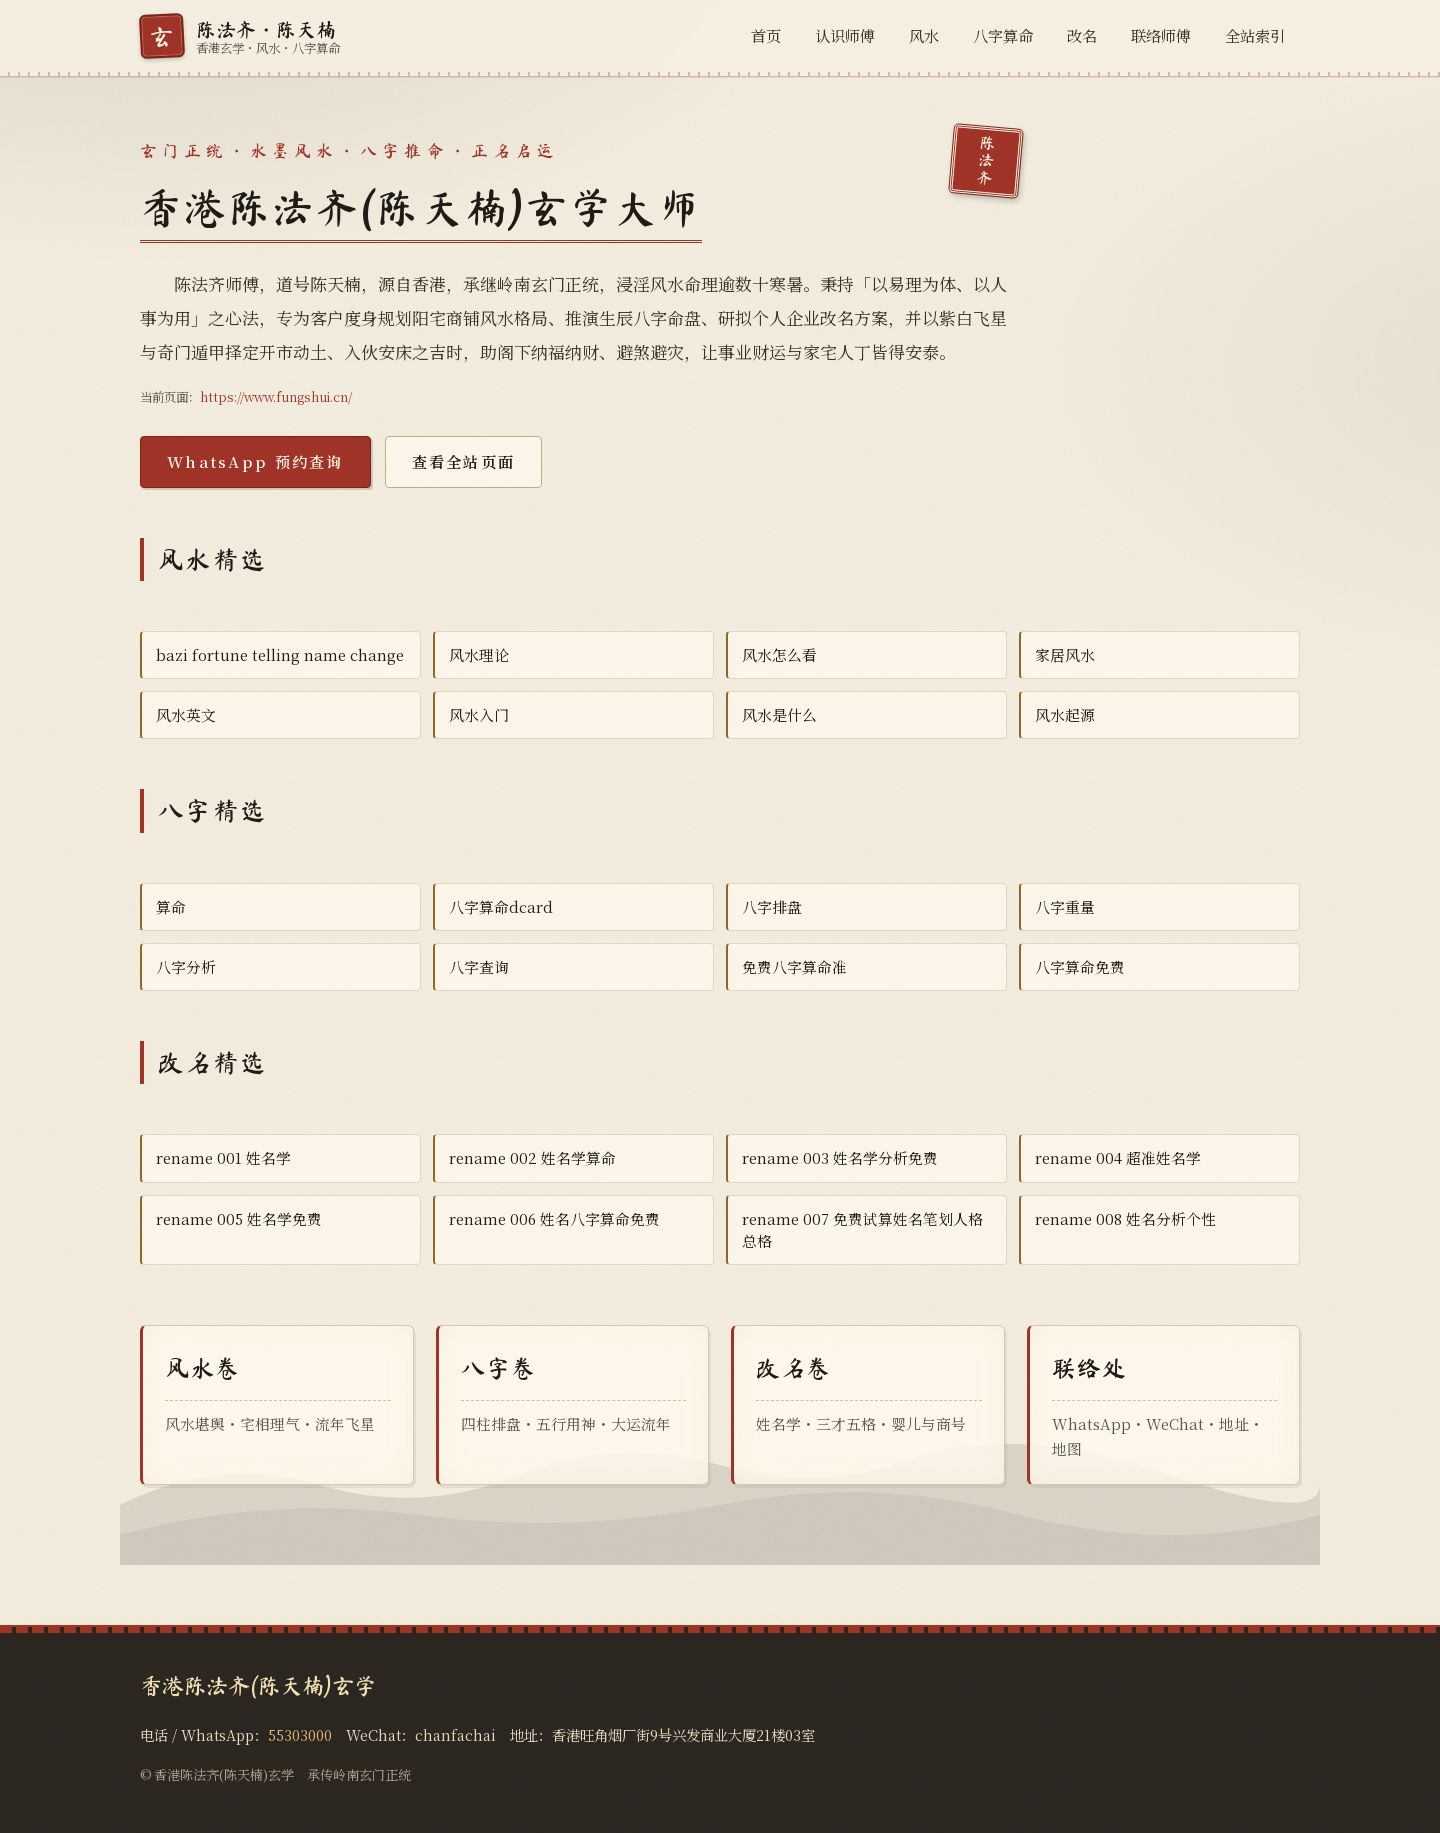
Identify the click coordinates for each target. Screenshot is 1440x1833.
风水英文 (186, 714)
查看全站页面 (464, 461)
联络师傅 (1161, 35)
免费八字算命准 (794, 966)
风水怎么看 (779, 654)
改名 (1082, 35)
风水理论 (479, 654)
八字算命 (1003, 35)
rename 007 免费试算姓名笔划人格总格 (862, 1229)
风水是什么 (779, 714)
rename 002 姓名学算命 (532, 1157)
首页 (766, 35)
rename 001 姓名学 (223, 1157)
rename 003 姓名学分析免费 (840, 1157)
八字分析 (186, 966)
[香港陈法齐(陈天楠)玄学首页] (240, 36)
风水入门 (479, 714)
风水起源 (1065, 714)
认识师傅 (845, 35)
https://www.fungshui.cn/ (276, 397)
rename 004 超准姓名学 (1118, 1157)
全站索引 (1255, 35)
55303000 (300, 1734)
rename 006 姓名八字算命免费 (554, 1218)
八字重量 (1065, 906)
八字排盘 (772, 906)
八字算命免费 (1080, 966)
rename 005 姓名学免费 (239, 1218)
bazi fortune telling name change (280, 654)
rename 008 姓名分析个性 (1125, 1218)
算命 (171, 906)
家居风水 (1065, 654)
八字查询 (479, 966)
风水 (924, 35)
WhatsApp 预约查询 (255, 461)
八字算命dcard (501, 906)
